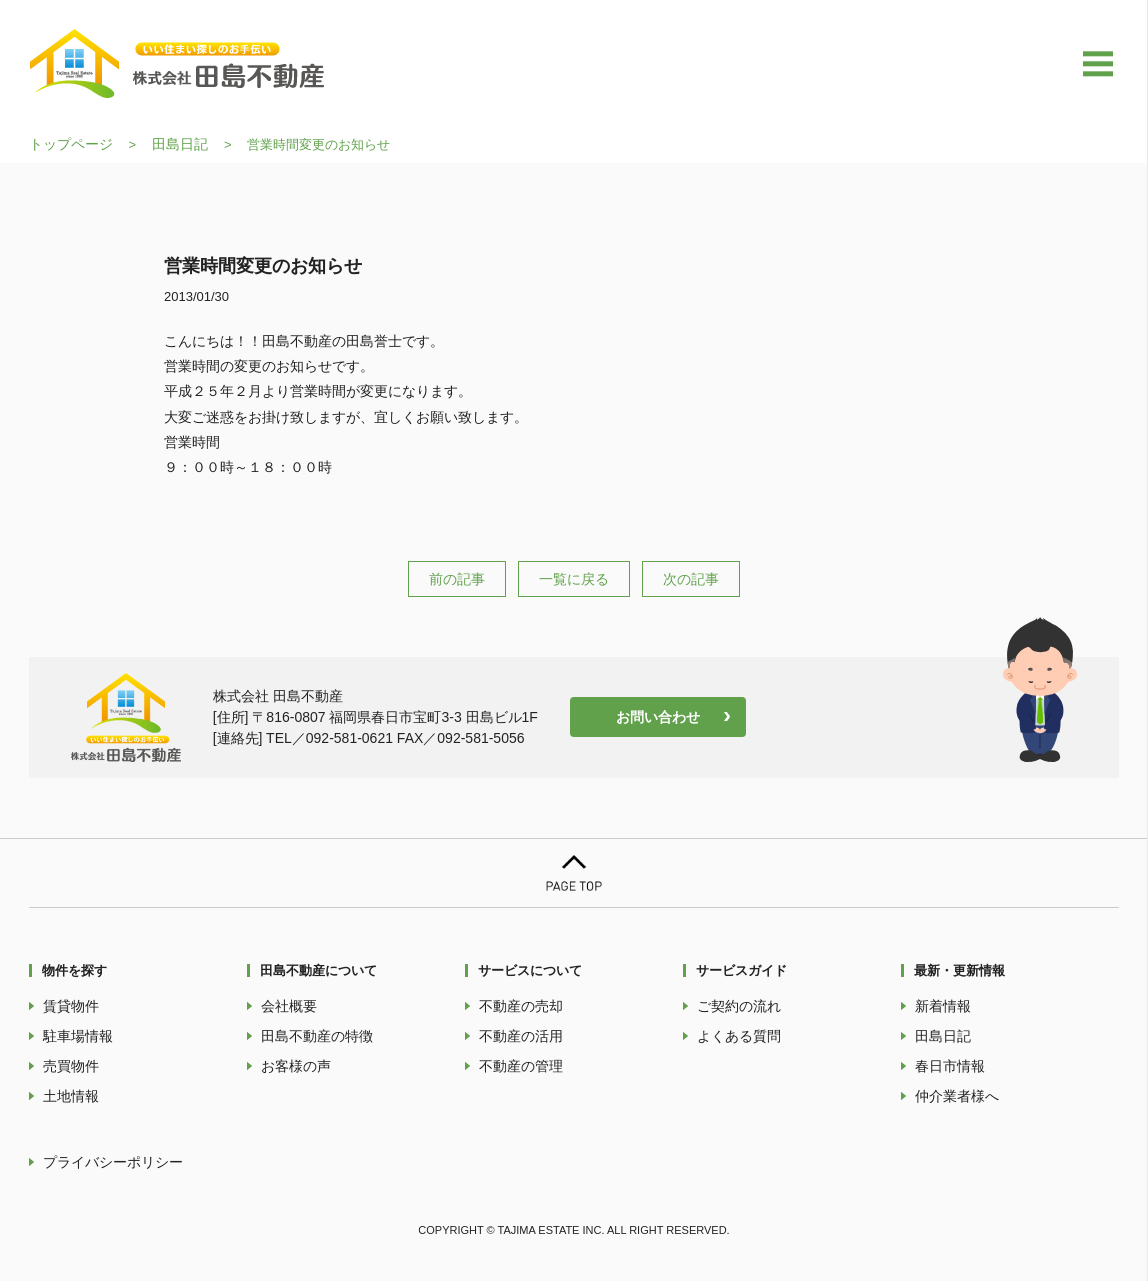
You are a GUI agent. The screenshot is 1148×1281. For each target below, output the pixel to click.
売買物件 (71, 1066)
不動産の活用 (521, 1036)
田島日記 (180, 144)
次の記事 (691, 579)
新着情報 (943, 1006)
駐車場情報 (78, 1036)
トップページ (71, 144)
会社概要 (289, 1006)
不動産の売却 (521, 1006)
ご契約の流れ (739, 1006)
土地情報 (71, 1096)
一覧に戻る (574, 579)
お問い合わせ (658, 717)
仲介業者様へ (957, 1096)
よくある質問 (739, 1036)
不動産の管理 (521, 1066)
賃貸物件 (71, 1006)
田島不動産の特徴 (317, 1036)
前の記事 (457, 579)
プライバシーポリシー (113, 1162)
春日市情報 (950, 1066)
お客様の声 (296, 1066)
